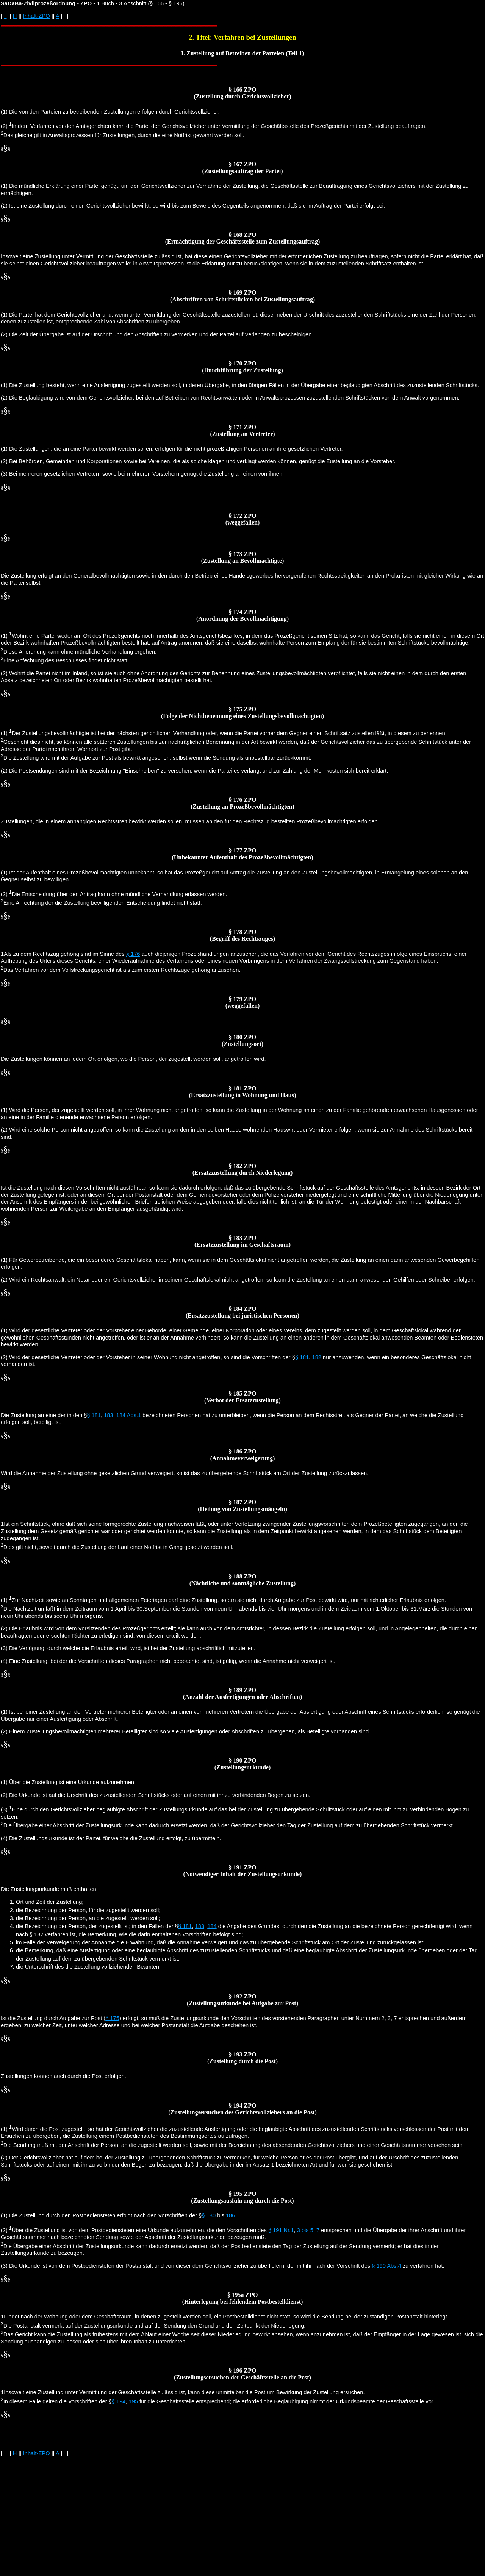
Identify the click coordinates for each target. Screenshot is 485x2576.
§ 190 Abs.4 (386, 2266)
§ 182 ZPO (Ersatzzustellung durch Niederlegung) (242, 1169)
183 (108, 1415)
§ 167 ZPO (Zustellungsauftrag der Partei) (242, 167)
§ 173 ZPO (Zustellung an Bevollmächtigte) (242, 557)
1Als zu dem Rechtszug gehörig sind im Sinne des (63, 954)
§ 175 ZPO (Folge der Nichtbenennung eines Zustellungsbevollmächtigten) (242, 712)
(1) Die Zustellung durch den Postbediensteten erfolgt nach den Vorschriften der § (101, 2215)
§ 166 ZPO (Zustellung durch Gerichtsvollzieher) (242, 93)
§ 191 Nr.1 (281, 2230)
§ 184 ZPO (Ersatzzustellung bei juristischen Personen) (242, 1312)
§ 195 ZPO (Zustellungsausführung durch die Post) (242, 2197)
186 (230, 2215)
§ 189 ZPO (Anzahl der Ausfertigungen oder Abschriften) (242, 1693)
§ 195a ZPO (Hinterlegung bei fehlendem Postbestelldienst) (242, 2298)
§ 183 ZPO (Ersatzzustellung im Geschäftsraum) (242, 1241)
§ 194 (119, 2401)
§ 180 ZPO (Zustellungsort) (242, 1040)
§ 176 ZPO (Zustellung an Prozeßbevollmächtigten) (242, 803)
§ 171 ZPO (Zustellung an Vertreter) (242, 430)
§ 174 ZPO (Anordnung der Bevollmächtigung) (242, 615)
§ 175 (112, 2018)
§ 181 (302, 1357)
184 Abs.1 (128, 1415)
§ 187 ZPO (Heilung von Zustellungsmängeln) (242, 1505)
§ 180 (209, 2215)
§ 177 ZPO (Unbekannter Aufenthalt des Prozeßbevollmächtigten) (242, 853)
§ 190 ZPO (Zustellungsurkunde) (242, 1763)
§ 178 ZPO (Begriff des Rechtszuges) (242, 935)
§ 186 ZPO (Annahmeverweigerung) (242, 1454)
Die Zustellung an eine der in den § (44, 1415)
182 (316, 1357)
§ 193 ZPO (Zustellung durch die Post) (242, 2057)
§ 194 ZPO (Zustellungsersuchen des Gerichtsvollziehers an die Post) (242, 2108)
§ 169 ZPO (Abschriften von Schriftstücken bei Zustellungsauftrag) (242, 296)
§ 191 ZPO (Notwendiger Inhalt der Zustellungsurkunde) (242, 1870)
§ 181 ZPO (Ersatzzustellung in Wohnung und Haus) (242, 1091)
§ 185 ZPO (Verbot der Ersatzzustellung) (242, 1397)
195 (133, 2401)
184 (211, 1926)
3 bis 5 (305, 2230)
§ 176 (133, 954)
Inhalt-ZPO (36, 16)
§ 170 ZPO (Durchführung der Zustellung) (242, 366)
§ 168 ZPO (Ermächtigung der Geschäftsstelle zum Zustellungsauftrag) (242, 238)
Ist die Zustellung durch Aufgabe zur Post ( (53, 2018)
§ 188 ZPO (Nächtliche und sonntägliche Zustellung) (242, 1579)
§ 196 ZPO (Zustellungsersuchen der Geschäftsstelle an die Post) (242, 2374)
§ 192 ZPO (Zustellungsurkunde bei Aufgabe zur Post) (242, 1999)
